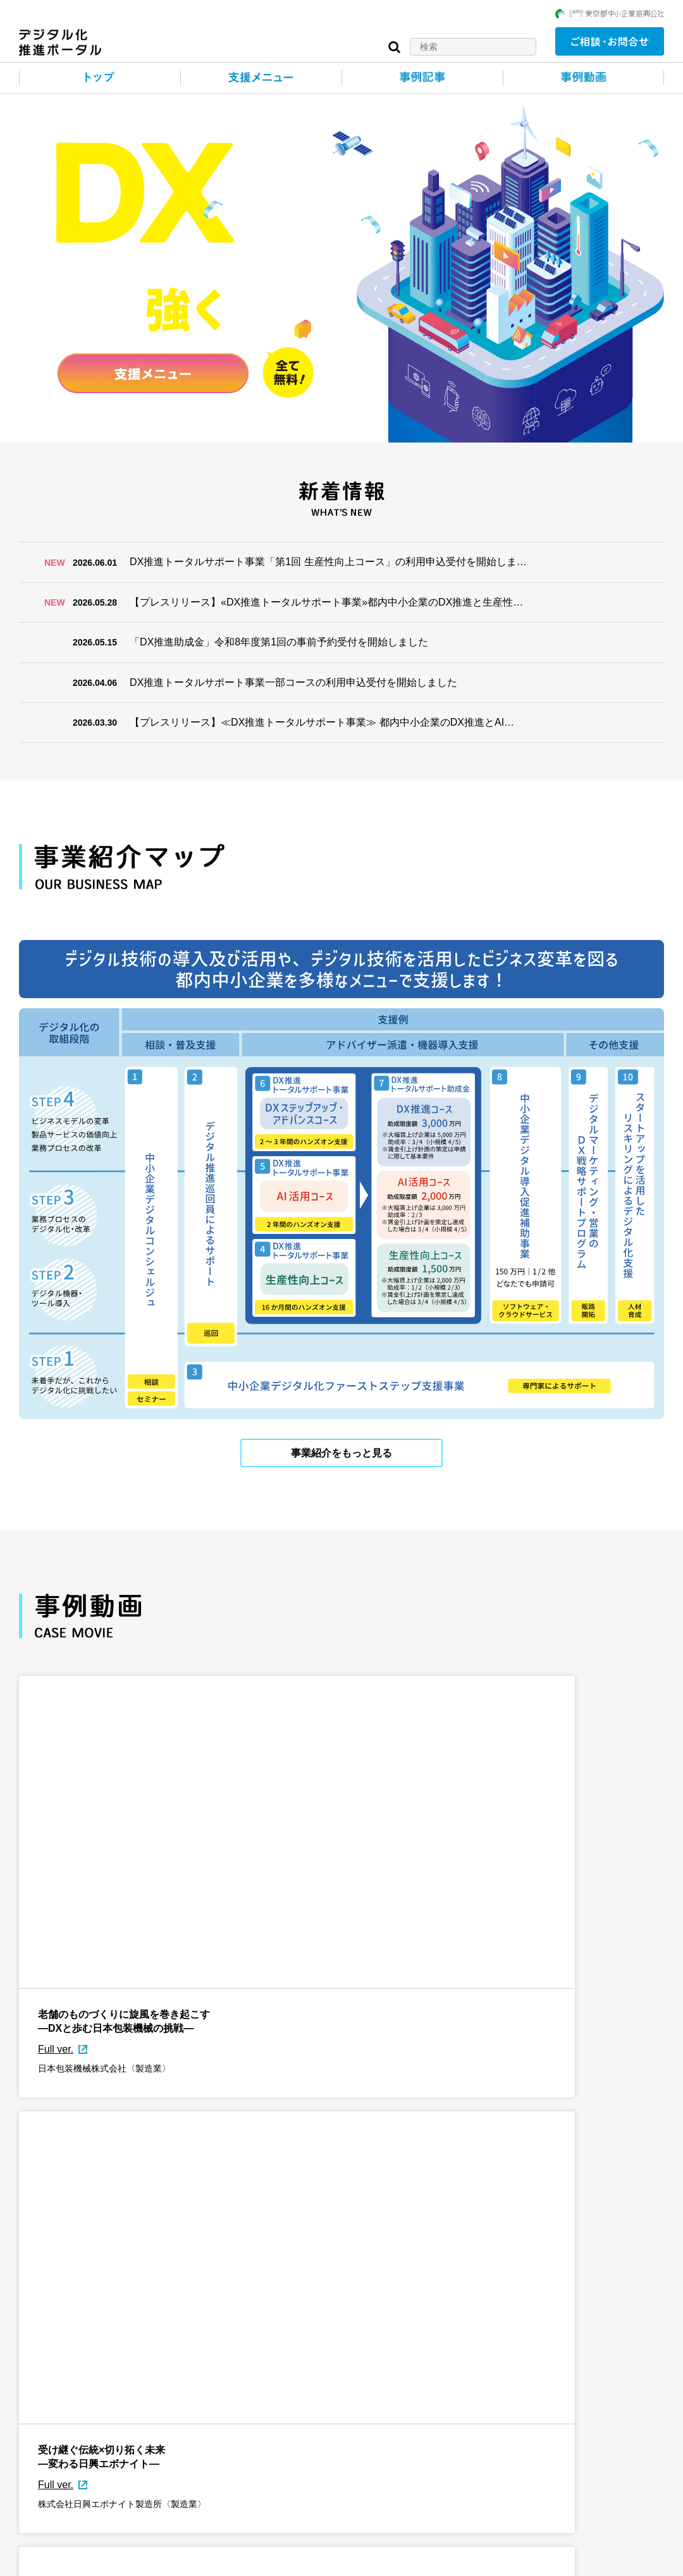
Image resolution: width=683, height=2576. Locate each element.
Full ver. (55, 1862)
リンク (229, 2560)
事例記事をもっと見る (341, 2464)
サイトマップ (287, 2560)
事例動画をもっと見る (341, 1956)
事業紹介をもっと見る (341, 1450)
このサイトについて (61, 2560)
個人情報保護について (157, 2560)
